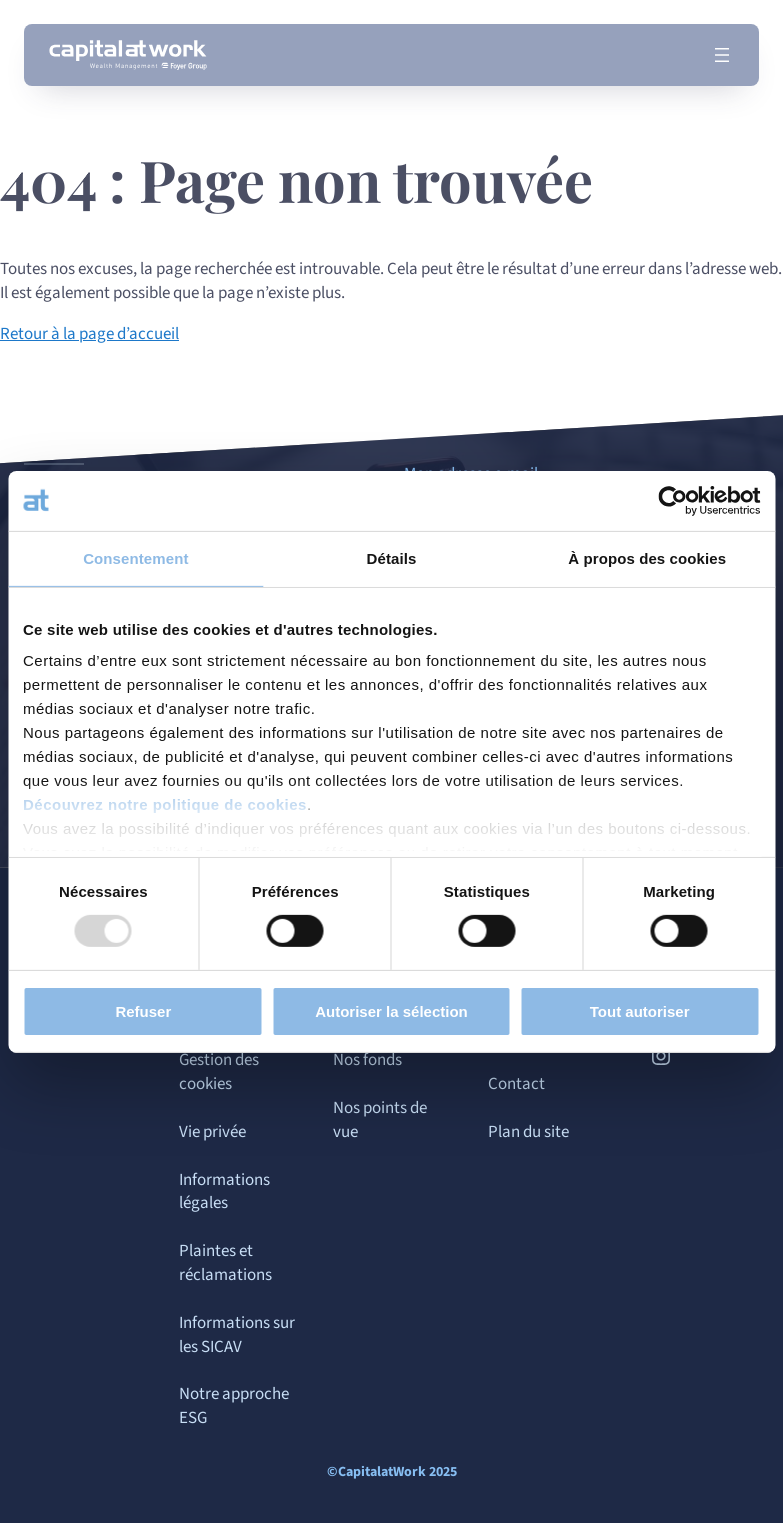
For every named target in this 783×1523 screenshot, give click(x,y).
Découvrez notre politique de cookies (165, 804)
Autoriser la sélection (391, 1011)
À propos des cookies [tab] (647, 557)
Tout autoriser (640, 1011)
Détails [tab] (392, 557)
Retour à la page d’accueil (89, 334)
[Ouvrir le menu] (722, 55)
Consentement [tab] (135, 557)
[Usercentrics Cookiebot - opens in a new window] (672, 500)
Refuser (143, 1011)
